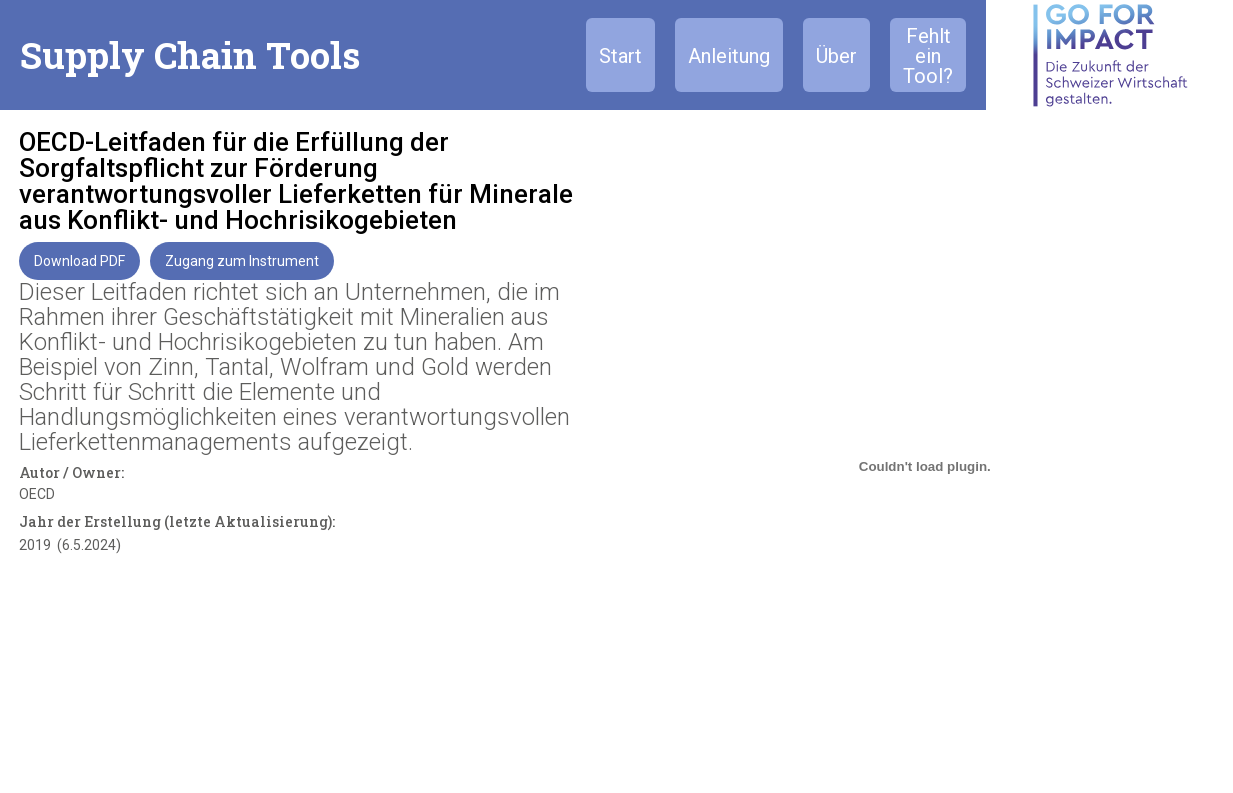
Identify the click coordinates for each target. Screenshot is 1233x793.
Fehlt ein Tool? (928, 56)
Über (836, 56)
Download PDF (79, 261)
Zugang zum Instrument (242, 261)
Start (620, 56)
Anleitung (729, 56)
